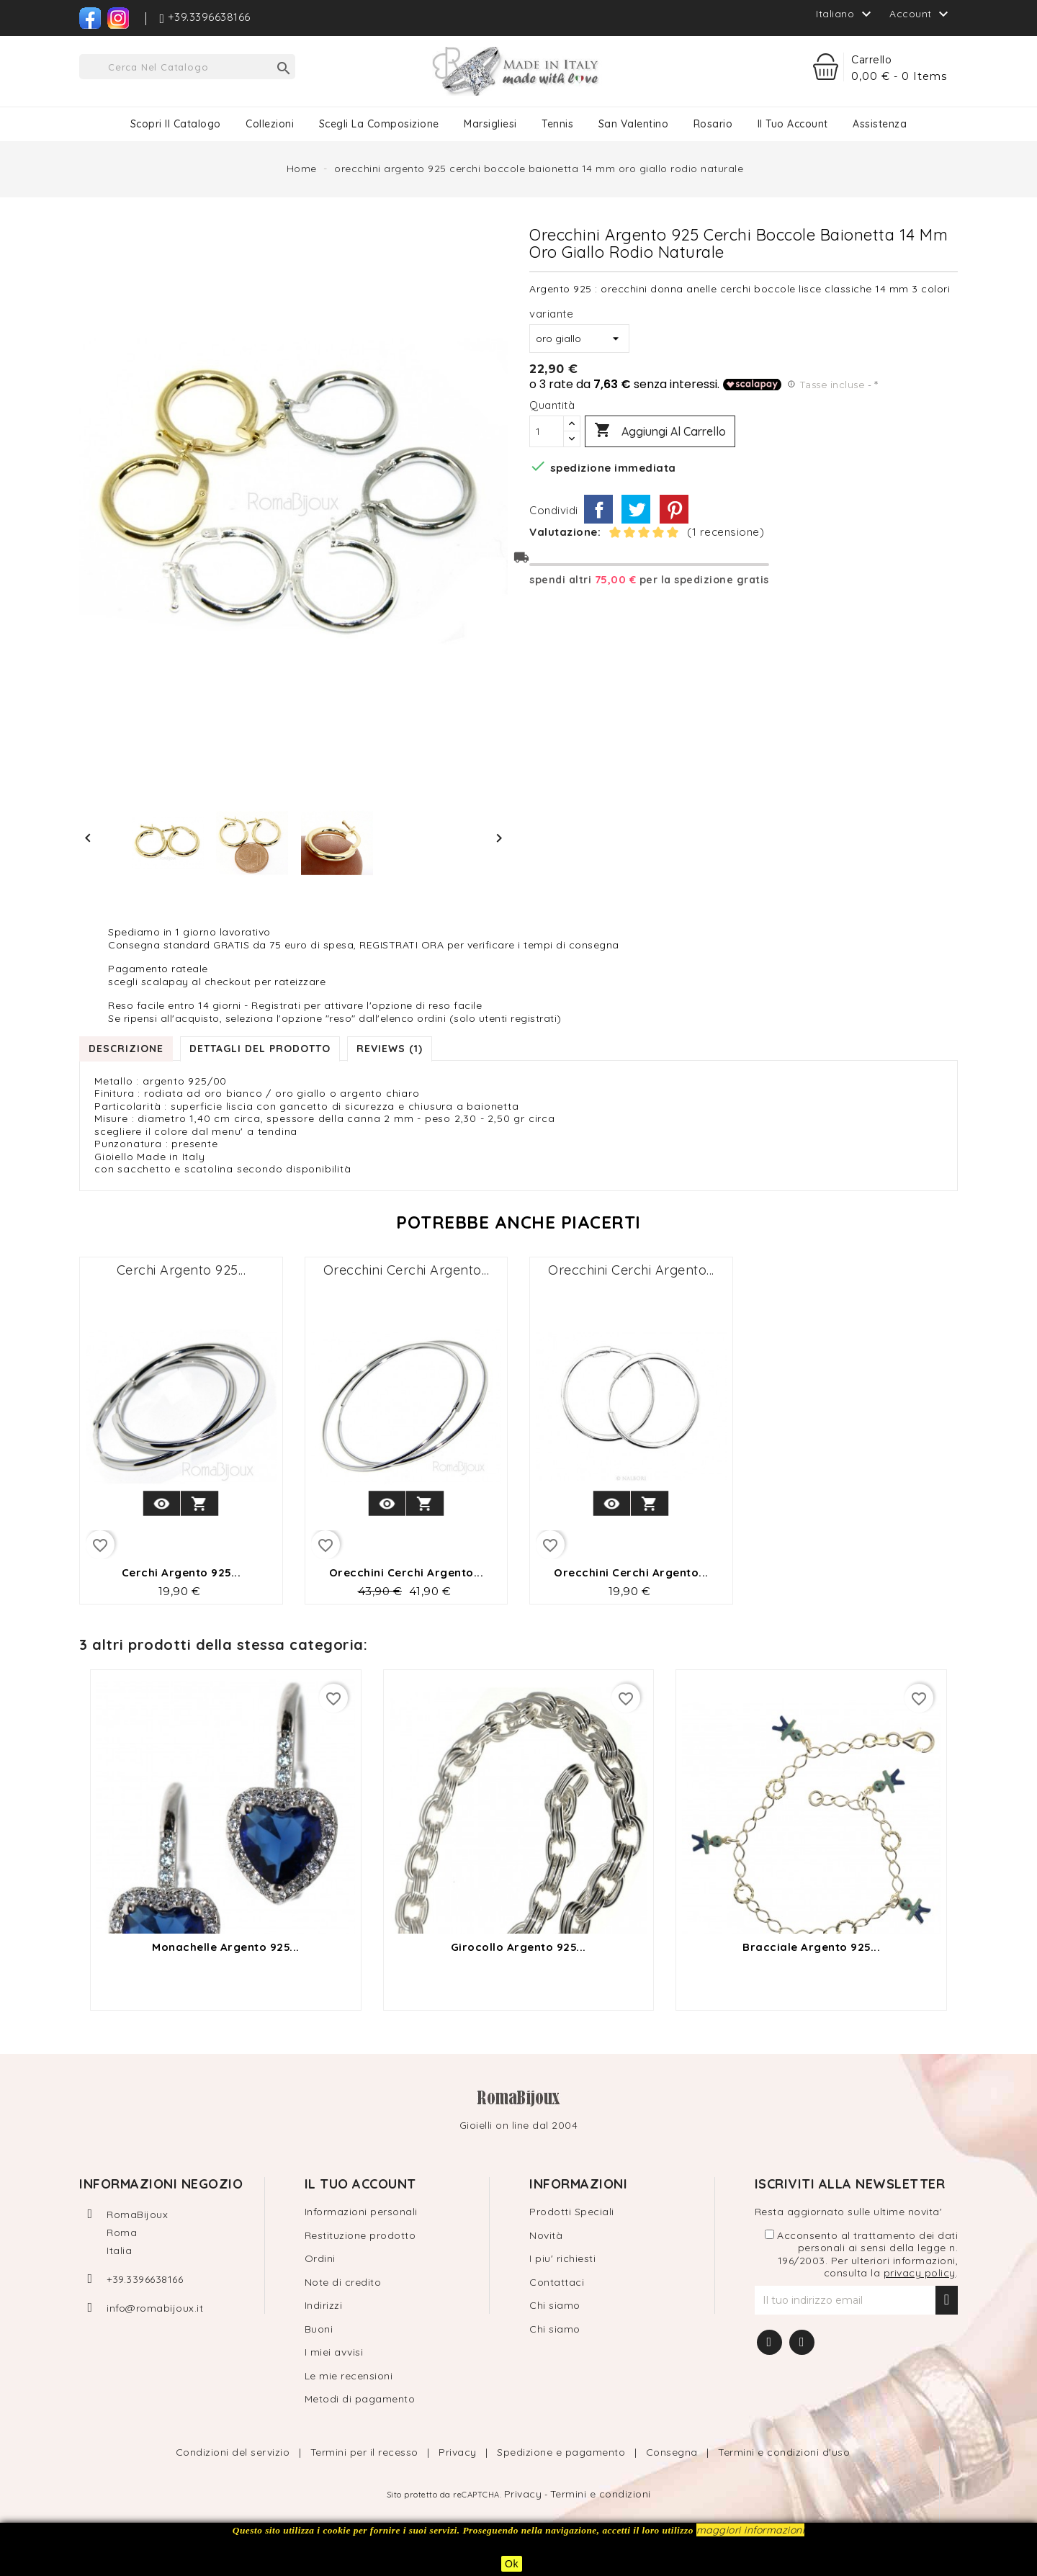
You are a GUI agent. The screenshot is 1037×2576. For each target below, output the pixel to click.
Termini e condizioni (600, 2493)
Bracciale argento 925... (811, 1947)
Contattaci (556, 2282)
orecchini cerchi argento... (406, 1270)
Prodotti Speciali (571, 2211)
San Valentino (633, 123)
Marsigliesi (490, 123)
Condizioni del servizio (234, 2452)
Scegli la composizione (379, 123)
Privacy (459, 2452)
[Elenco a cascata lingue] (845, 13)
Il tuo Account (793, 123)
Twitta (636, 509)
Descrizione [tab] (126, 1048)
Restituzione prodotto (360, 2235)
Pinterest (674, 509)
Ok (511, 2564)
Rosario (713, 123)
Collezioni (270, 123)
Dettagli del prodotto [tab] (260, 1048)
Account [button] (920, 14)
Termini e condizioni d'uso (784, 2452)
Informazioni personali (361, 2211)
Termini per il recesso (366, 2452)
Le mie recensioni (349, 2375)
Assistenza (880, 123)
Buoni (319, 2329)
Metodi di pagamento (360, 2398)
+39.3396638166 (145, 2279)
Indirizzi (324, 2305)
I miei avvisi (334, 2352)
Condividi (598, 509)
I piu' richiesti (562, 2258)
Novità (545, 2235)
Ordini (320, 2258)
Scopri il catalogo (175, 123)
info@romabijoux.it (155, 2308)
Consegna (673, 2452)
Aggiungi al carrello (660, 431)
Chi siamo (554, 2305)
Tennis (557, 123)
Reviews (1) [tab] (389, 1048)
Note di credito (343, 2282)
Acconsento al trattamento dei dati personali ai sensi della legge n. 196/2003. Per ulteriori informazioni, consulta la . (862, 2255)
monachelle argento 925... (226, 1947)
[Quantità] (546, 431)
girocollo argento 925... (518, 1947)
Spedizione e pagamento (563, 2452)
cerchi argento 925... (181, 1270)
